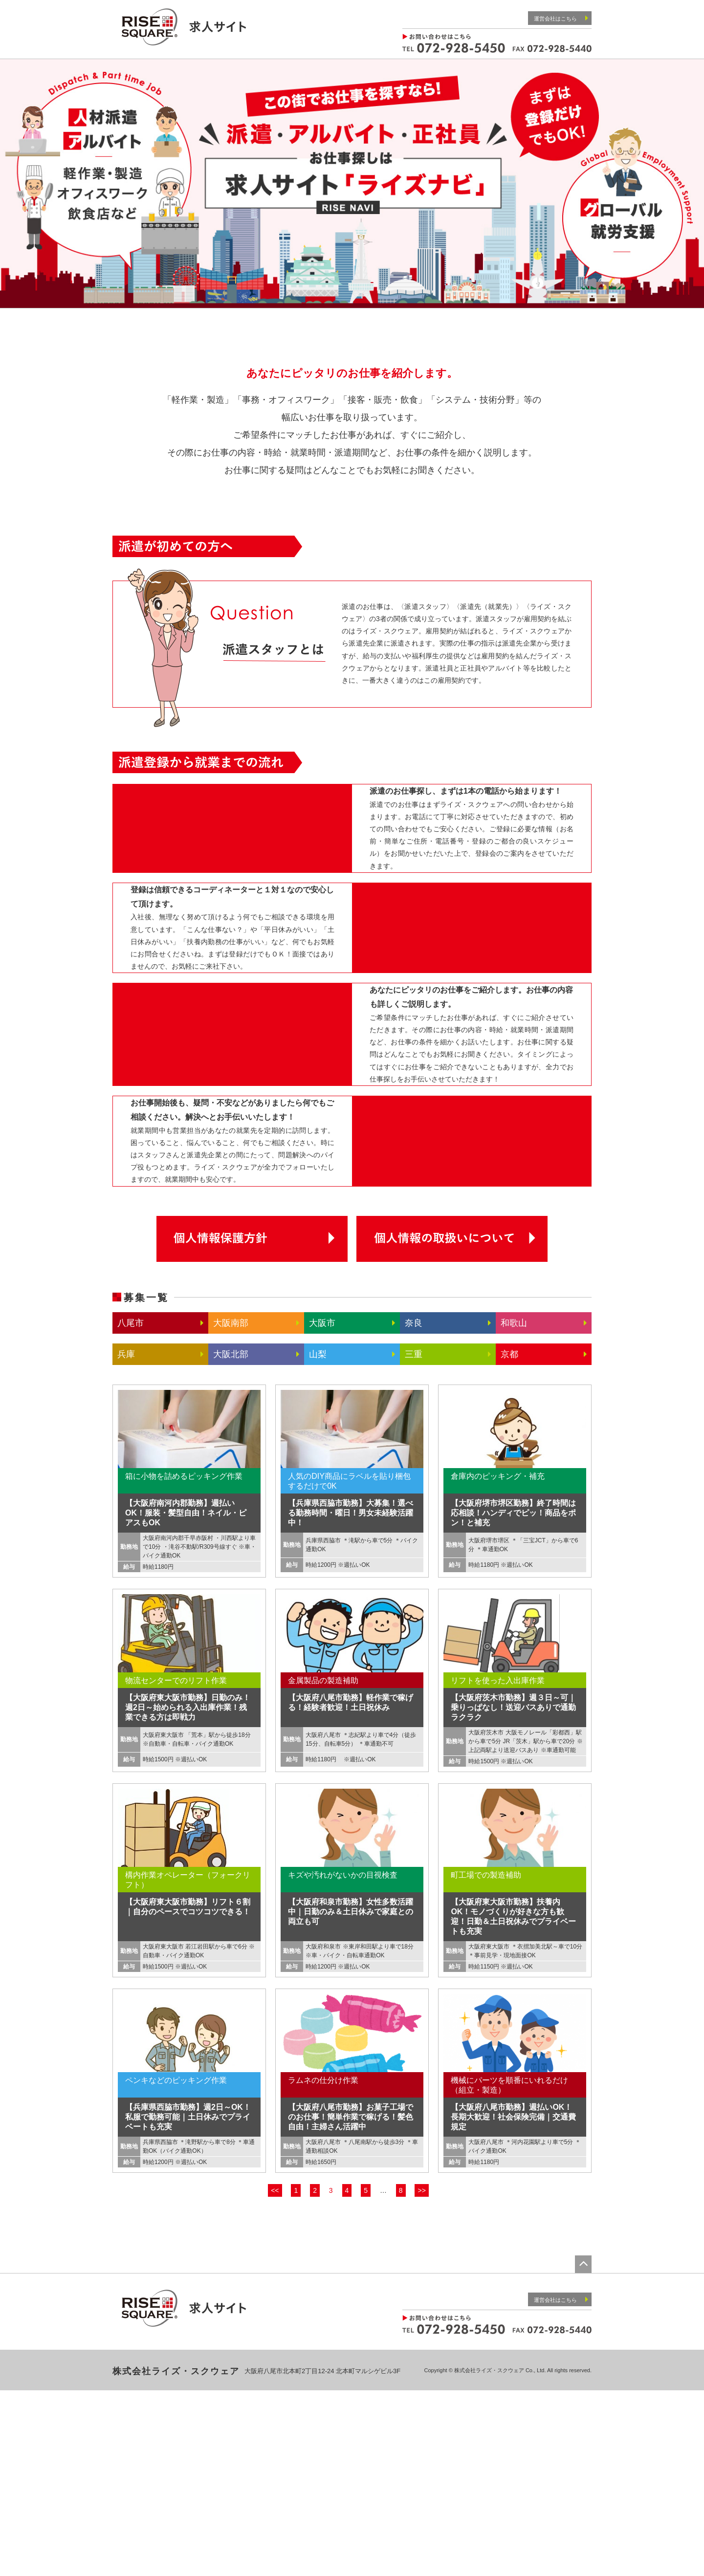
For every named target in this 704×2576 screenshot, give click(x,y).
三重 (413, 1540)
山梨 (318, 1540)
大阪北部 (230, 1540)
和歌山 (514, 1509)
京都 (509, 1540)
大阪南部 (230, 1509)
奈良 (413, 1509)
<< (275, 2376)
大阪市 (322, 1509)
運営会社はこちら (561, 18)
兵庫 (126, 1540)
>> (421, 2376)
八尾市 (130, 1509)
